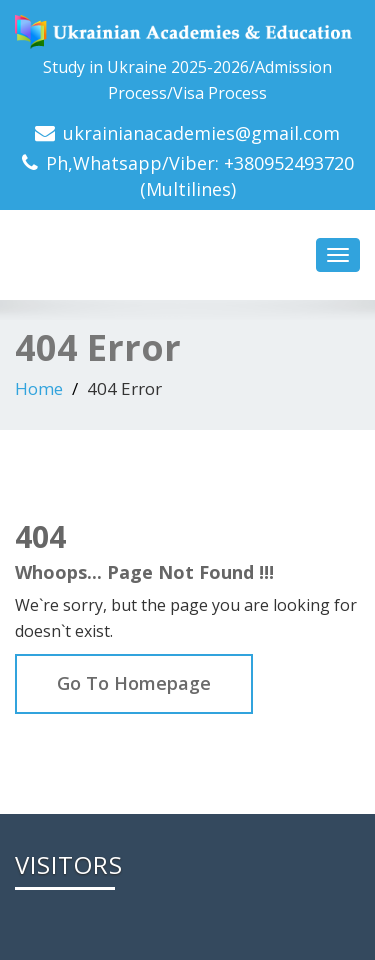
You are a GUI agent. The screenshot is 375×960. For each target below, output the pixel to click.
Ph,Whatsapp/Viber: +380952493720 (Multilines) (200, 176)
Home (39, 388)
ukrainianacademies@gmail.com (201, 133)
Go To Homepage (134, 683)
